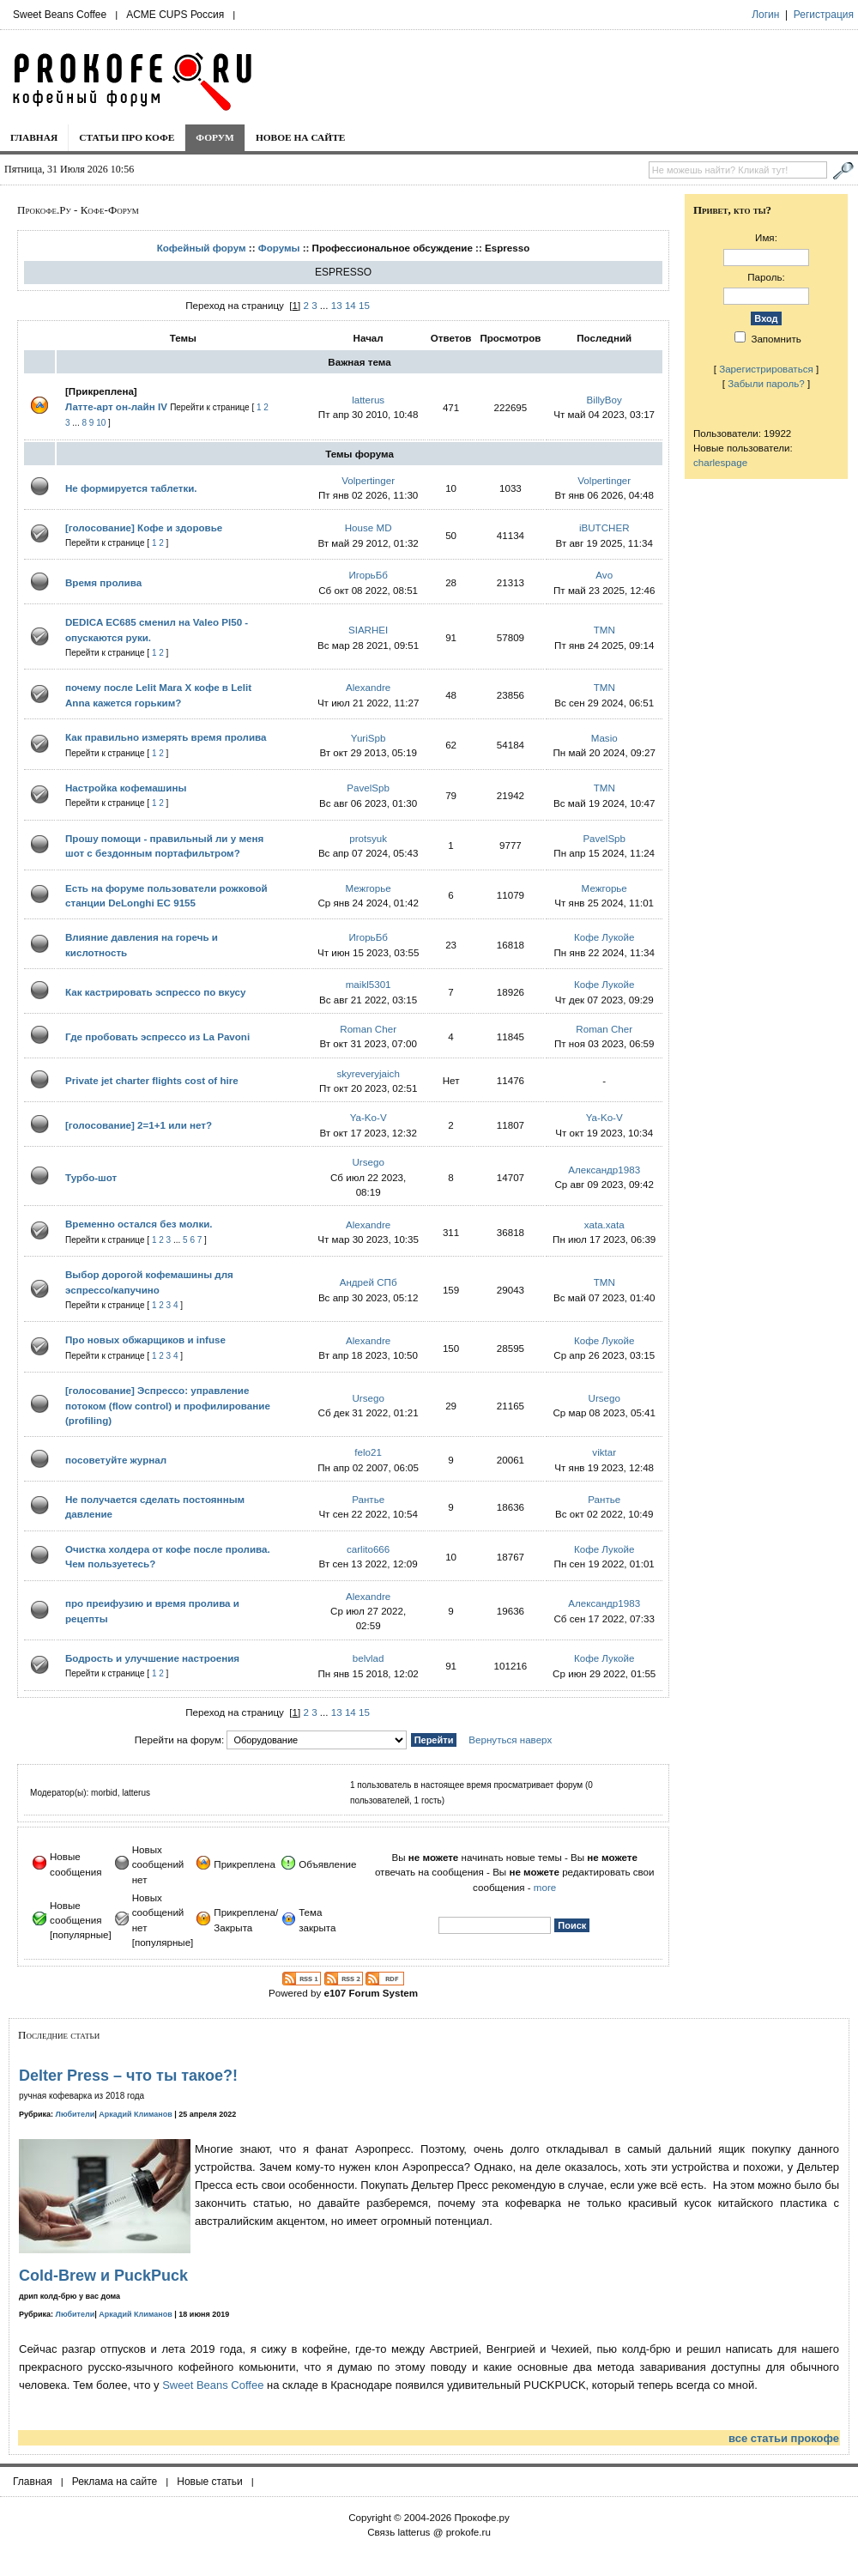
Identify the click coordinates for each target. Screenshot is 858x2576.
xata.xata (604, 1224)
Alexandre (368, 687)
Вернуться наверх (510, 1739)
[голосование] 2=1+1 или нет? (138, 1124)
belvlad (368, 1658)
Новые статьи (210, 2482)
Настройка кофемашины (125, 787)
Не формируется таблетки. (131, 488)
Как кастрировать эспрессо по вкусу (155, 991)
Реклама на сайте (115, 2482)
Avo (604, 574)
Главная (33, 137)
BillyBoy (604, 399)
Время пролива (103, 582)
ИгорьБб (368, 574)
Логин (765, 15)
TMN (604, 629)
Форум (215, 137)
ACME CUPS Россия (175, 15)
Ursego (368, 1161)
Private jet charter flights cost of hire (152, 1080)
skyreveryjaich (367, 1073)
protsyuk (368, 838)
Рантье (368, 1499)
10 (101, 422)
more (545, 1887)
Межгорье (368, 888)
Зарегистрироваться (766, 368)
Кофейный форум (201, 247)
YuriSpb (368, 737)
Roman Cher (368, 1028)
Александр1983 (604, 1169)
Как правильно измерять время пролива (165, 736)
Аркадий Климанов (135, 2114)
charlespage (720, 462)
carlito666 (368, 1549)
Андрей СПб (368, 1282)
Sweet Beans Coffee (59, 15)
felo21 (368, 1452)
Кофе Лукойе (604, 937)
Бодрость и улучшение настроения (152, 1658)
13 (336, 305)
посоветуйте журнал (115, 1459)
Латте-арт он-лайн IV (116, 406)
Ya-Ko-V (368, 1117)
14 (350, 305)
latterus (368, 399)
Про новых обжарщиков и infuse (145, 1339)
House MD (368, 527)
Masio (604, 737)
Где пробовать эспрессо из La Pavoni (157, 1036)
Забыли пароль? (766, 383)
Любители (75, 2114)
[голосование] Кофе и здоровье (143, 527)
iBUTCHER (604, 527)
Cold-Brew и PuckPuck (103, 2275)
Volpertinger (368, 480)
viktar (604, 1452)
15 (364, 305)
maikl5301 (368, 984)
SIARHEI (368, 629)
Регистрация (824, 15)
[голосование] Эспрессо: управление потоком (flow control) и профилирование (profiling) (167, 1405)
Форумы (279, 247)
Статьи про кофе (126, 137)
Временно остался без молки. (139, 1223)
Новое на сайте (301, 137)
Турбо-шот (91, 1177)
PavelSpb (368, 787)
